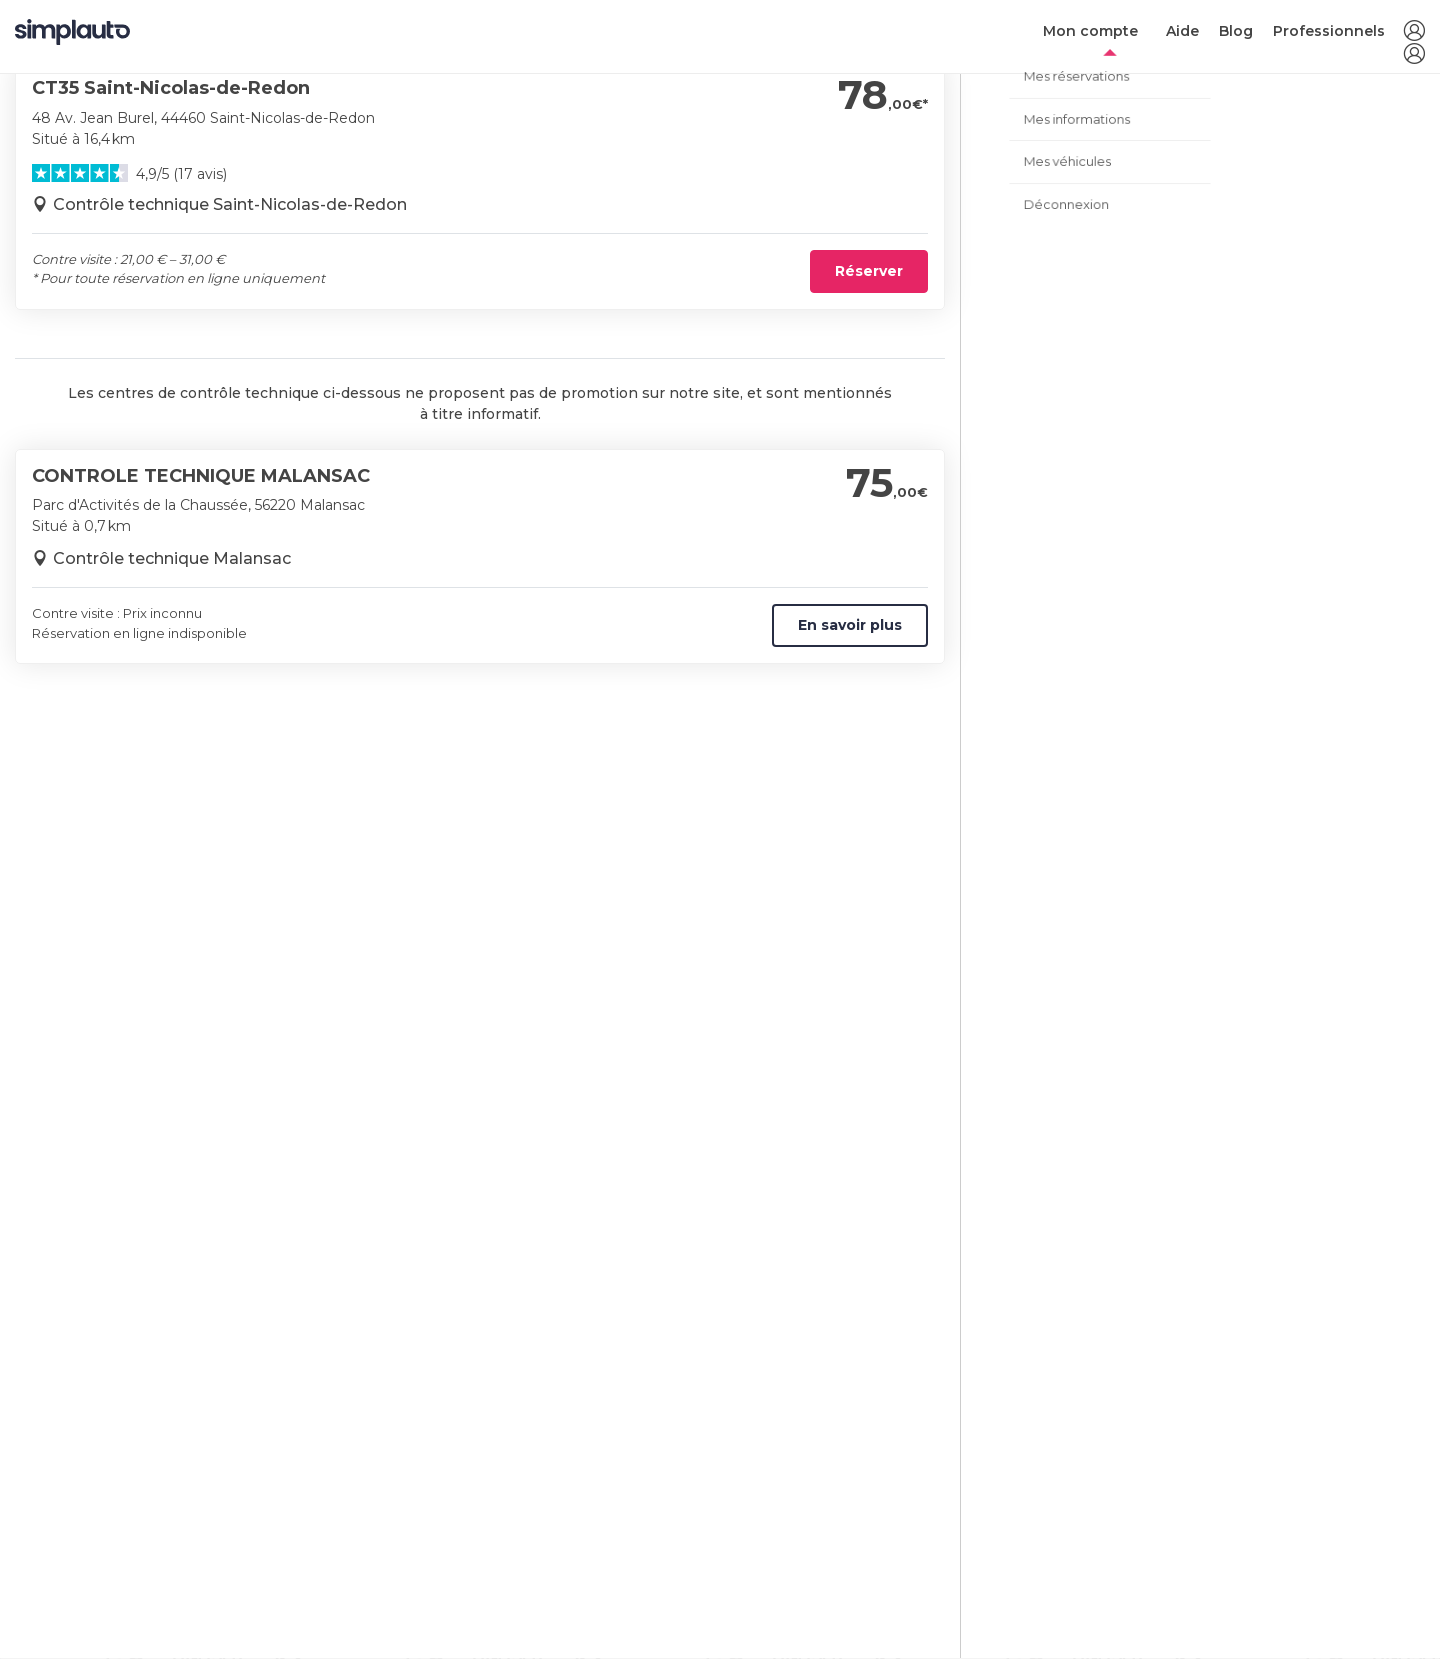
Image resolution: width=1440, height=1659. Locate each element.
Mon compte (1090, 31)
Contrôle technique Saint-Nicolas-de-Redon (230, 204)
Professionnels (1329, 31)
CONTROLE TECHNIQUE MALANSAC (201, 476)
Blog (1236, 31)
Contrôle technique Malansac (172, 558)
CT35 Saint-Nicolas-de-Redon (171, 88)
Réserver (869, 271)
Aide (1182, 31)
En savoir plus (850, 625)
